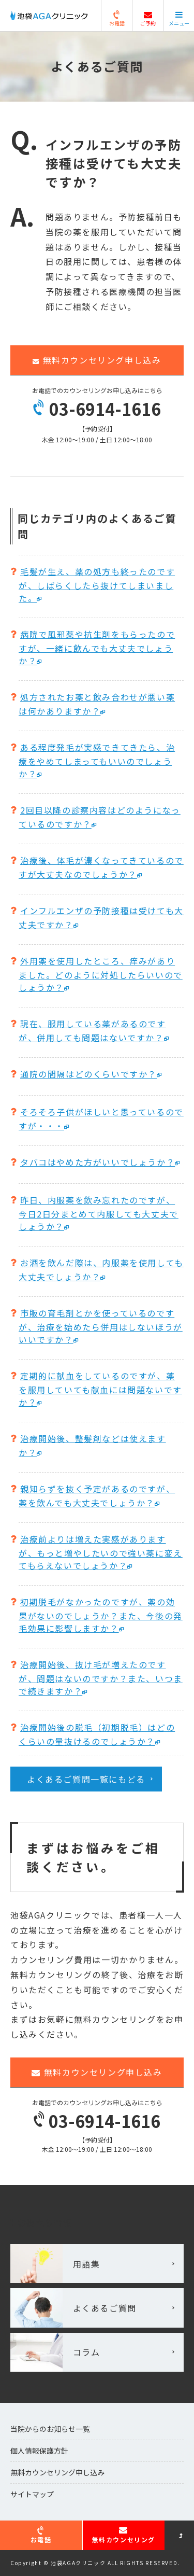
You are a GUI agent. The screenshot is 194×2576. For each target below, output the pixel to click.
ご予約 (148, 19)
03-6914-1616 (97, 409)
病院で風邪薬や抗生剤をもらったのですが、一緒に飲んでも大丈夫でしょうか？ (97, 647)
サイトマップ (32, 2494)
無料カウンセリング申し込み (97, 360)
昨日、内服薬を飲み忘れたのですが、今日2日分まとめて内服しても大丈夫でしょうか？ (98, 1213)
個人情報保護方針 (39, 2450)
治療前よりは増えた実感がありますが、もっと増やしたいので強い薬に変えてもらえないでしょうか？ (101, 1552)
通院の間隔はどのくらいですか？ (88, 1074)
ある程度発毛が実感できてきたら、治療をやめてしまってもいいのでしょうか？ (97, 760)
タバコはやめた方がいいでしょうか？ (97, 1162)
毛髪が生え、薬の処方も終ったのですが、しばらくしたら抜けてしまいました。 (97, 584)
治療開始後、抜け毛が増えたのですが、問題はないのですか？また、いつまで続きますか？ (101, 1677)
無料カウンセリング (124, 2535)
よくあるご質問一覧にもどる (86, 1779)
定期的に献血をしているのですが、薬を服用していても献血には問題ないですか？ (100, 1388)
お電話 (117, 19)
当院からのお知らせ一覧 (50, 2429)
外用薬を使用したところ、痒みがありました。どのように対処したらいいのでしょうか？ (101, 974)
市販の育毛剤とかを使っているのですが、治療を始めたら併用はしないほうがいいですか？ (101, 1326)
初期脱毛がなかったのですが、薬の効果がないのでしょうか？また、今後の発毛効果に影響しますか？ (101, 1614)
